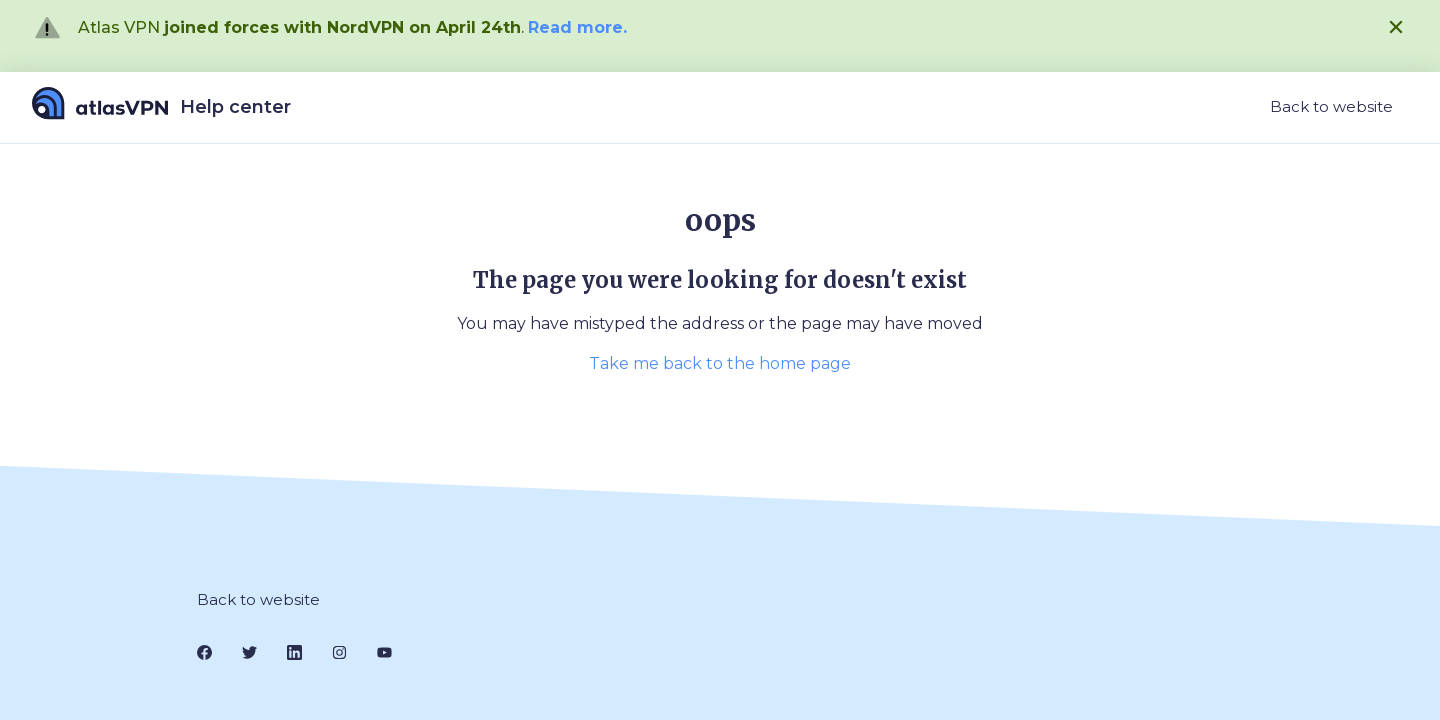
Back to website (1331, 106)
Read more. (577, 27)
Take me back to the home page (720, 363)
